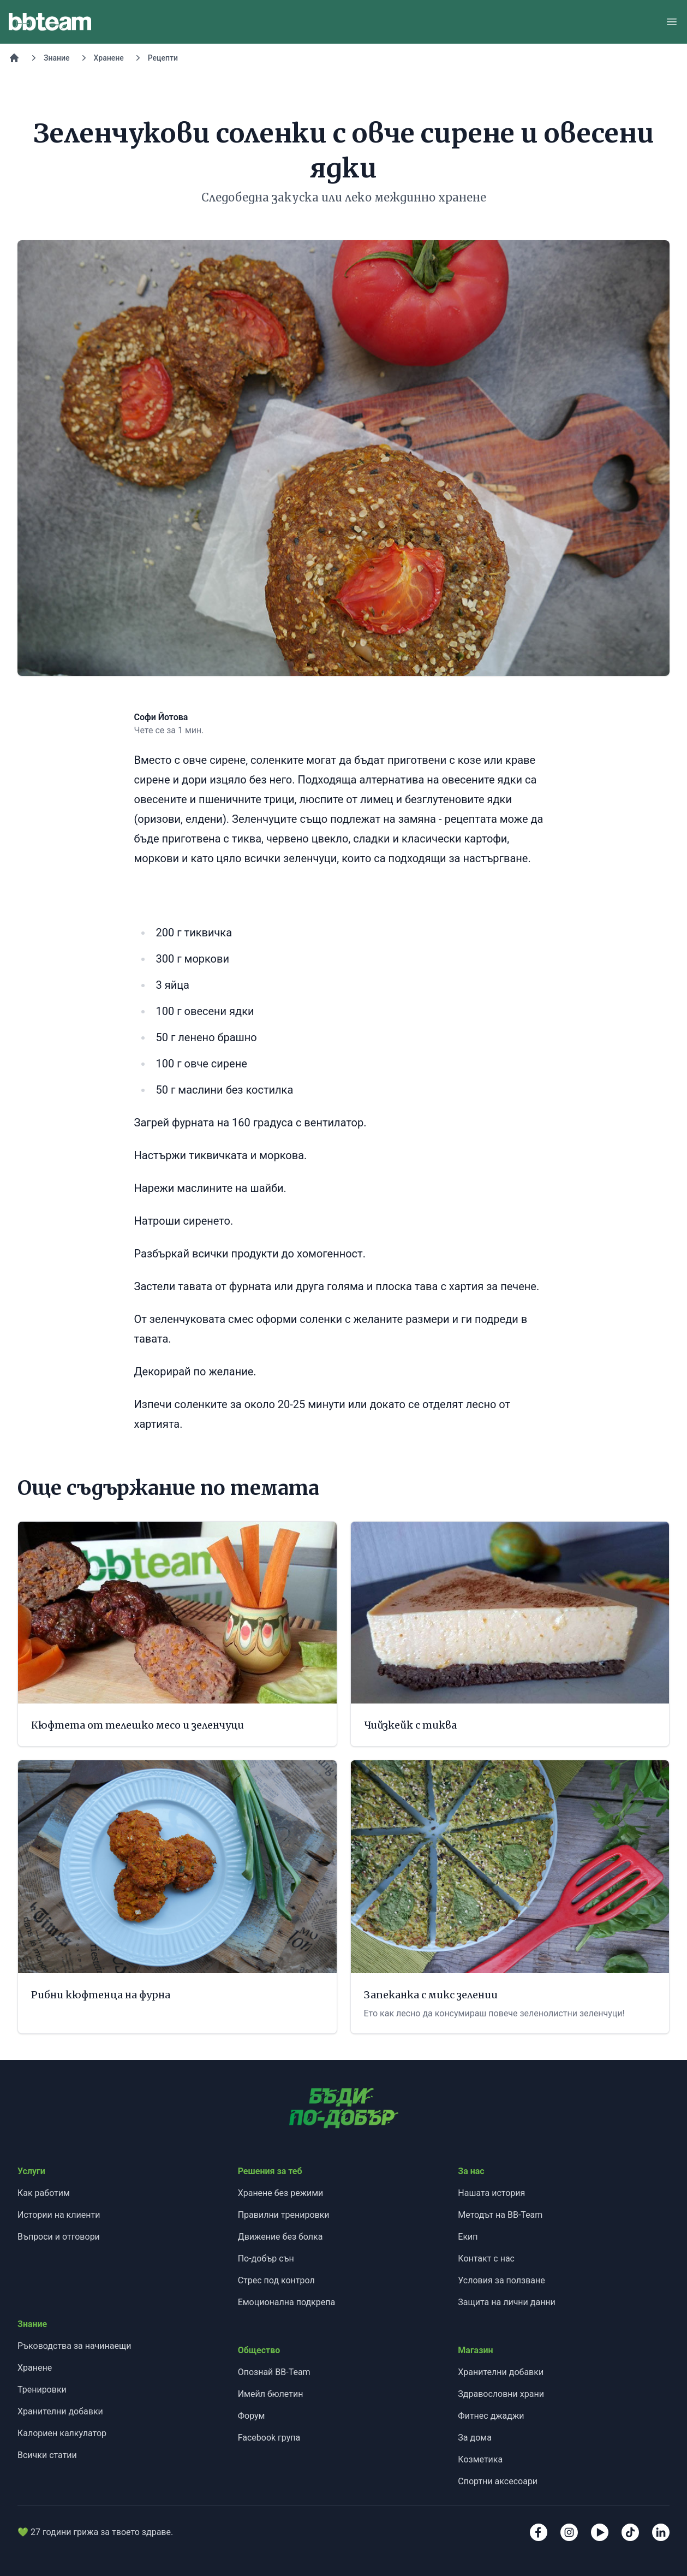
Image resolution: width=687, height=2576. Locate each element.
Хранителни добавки (60, 2411)
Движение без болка (280, 2236)
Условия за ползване (501, 2280)
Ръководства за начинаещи (74, 2346)
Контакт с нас (486, 2258)
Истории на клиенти (58, 2215)
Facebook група (269, 2437)
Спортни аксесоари (497, 2481)
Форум (251, 2416)
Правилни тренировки (284, 2215)
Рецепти (163, 58)
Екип (467, 2236)
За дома (475, 2437)
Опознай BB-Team (274, 2372)
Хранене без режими (281, 2193)
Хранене (109, 58)
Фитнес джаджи (491, 2416)
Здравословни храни (501, 2394)
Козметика (480, 2459)
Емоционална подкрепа (287, 2302)
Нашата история (491, 2193)
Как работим (43, 2193)
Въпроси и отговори (58, 2236)
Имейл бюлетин (270, 2394)
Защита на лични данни (506, 2302)
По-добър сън (266, 2258)
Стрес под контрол (276, 2280)
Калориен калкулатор (61, 2433)
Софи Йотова (161, 717)
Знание (57, 58)
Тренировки (42, 2389)
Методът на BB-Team (500, 2215)
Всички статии (47, 2455)
